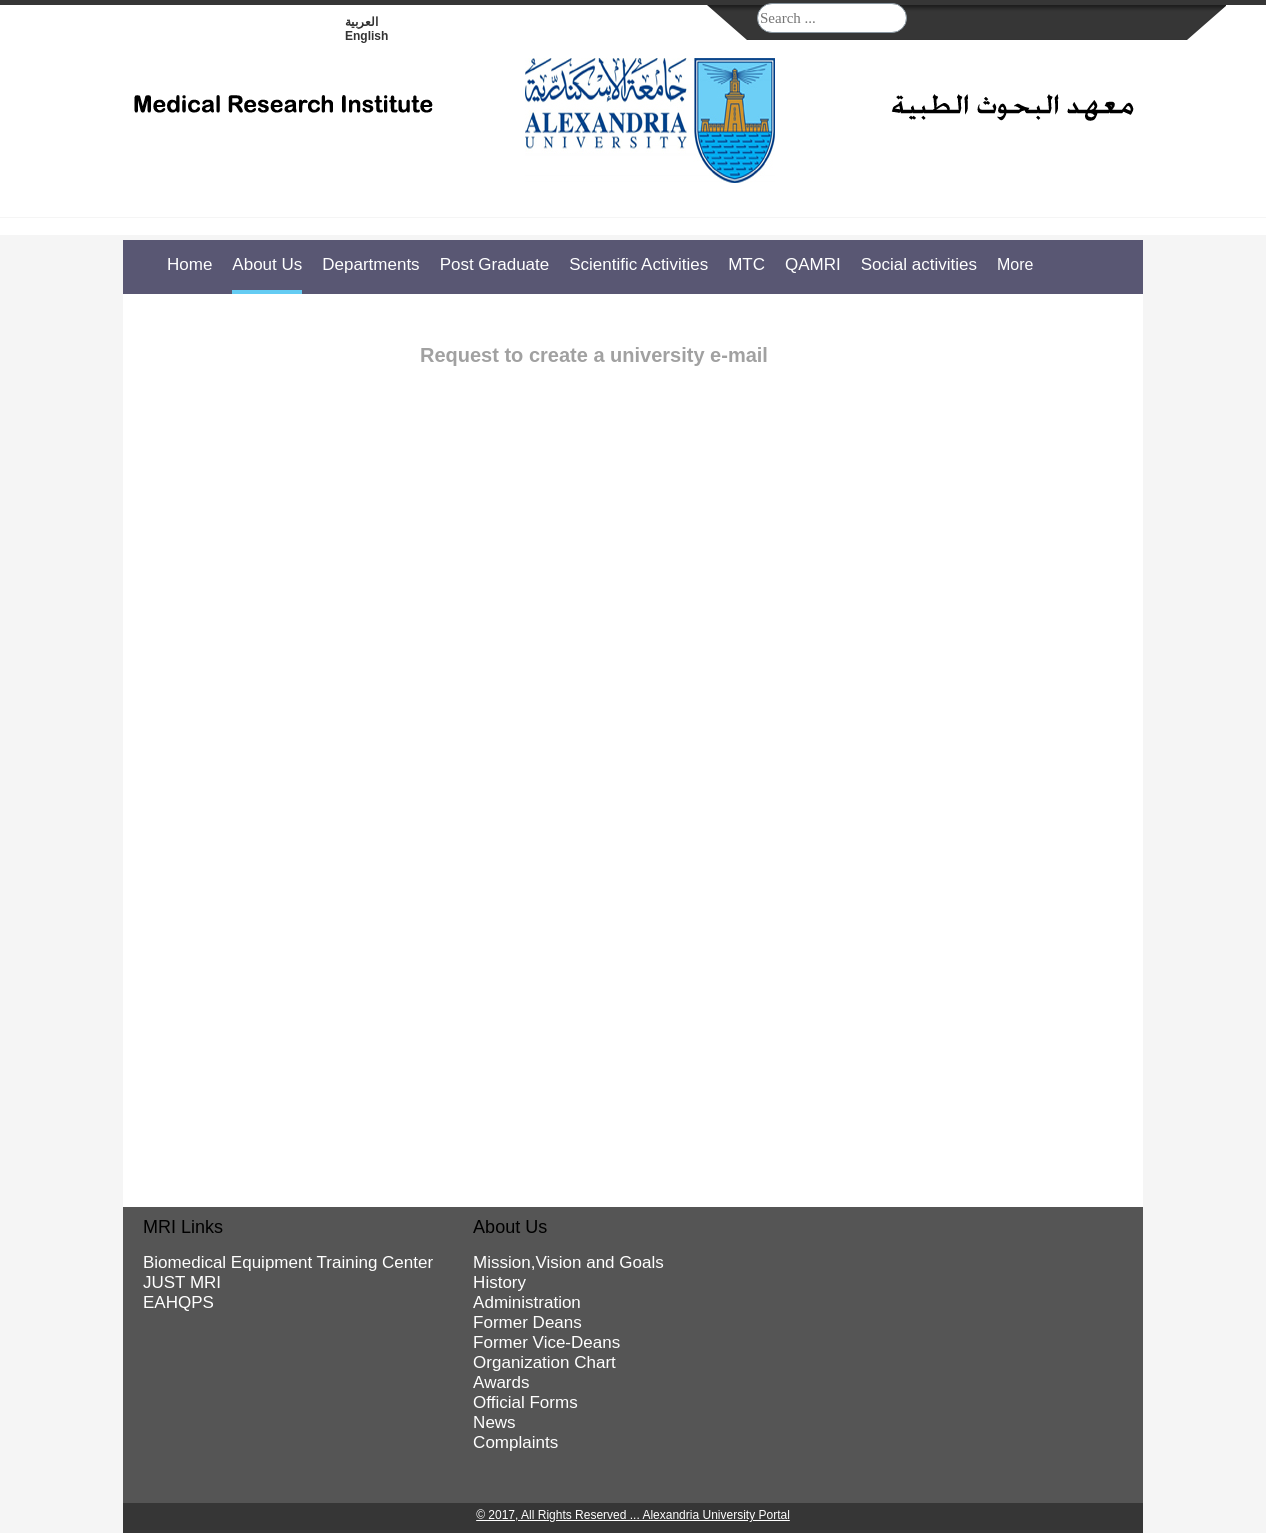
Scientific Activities (638, 264)
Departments (370, 264)
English (366, 36)
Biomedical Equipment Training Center (288, 1262)
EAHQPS (178, 1302)
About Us (267, 264)
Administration (527, 1302)
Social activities (919, 264)
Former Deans (527, 1322)
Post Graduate (495, 264)
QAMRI (813, 264)
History (499, 1282)
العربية (361, 22)
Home (189, 264)
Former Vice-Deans (546, 1342)
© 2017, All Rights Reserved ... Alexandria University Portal (633, 1515)
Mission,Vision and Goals (568, 1262)
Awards (501, 1382)
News (494, 1422)
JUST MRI (182, 1282)
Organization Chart (544, 1362)
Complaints (515, 1442)
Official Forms (525, 1402)
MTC (746, 264)
